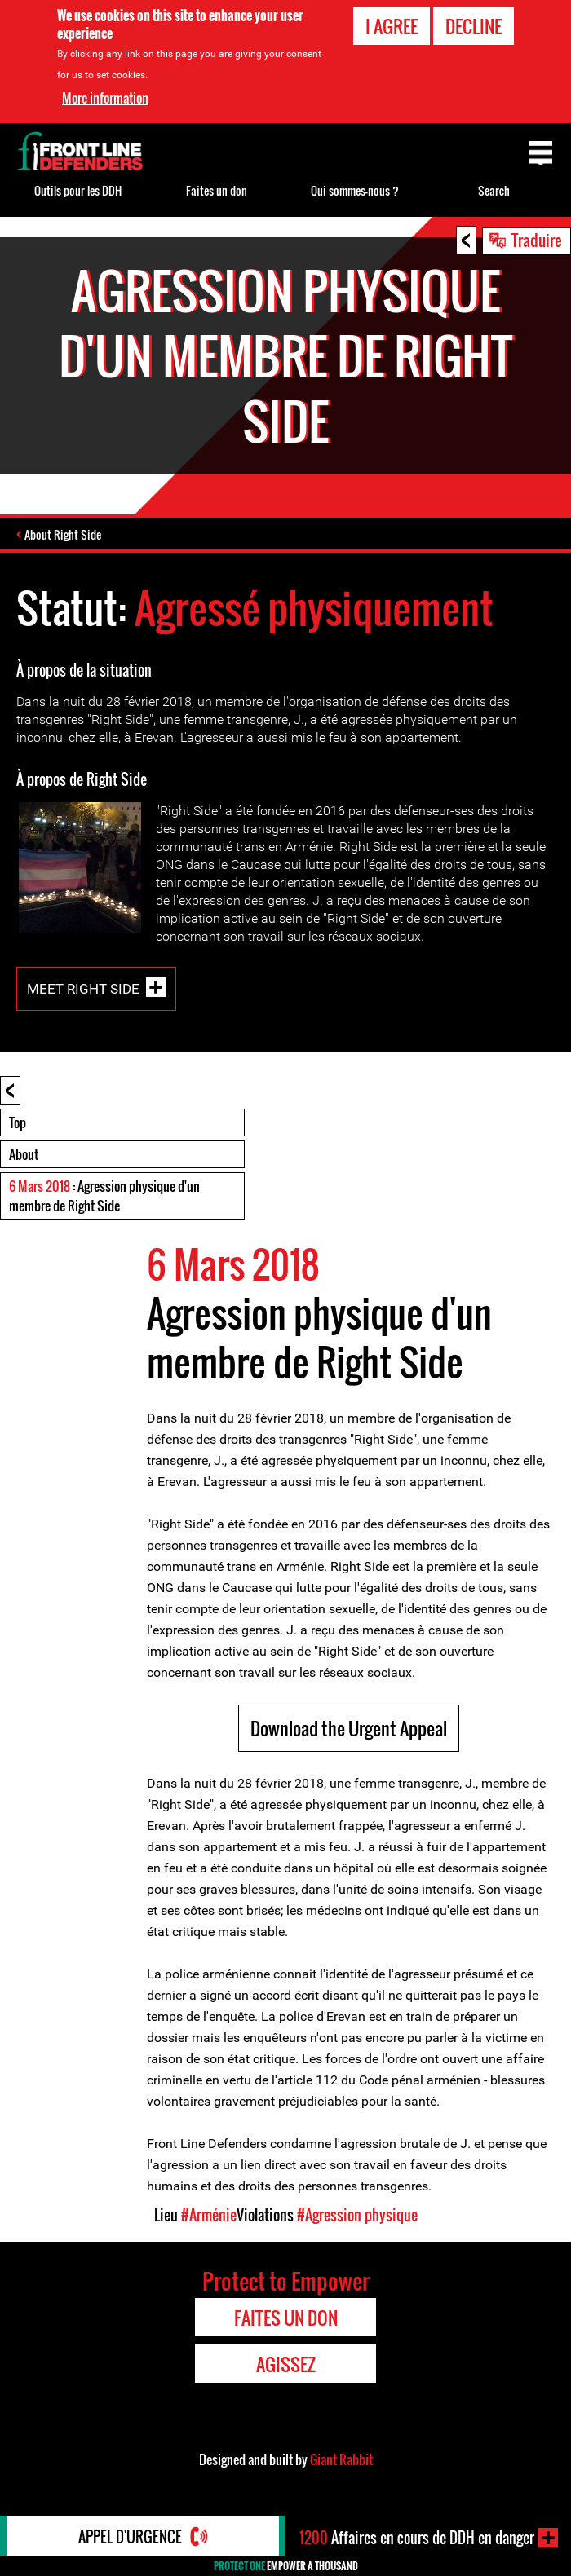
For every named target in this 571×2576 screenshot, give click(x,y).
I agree (391, 26)
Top (17, 1122)
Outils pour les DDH (78, 190)
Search (494, 190)
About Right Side (62, 534)
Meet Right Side (83, 988)
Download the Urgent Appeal (348, 1728)
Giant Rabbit (341, 2459)
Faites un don (216, 190)
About (23, 1154)
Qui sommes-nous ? (355, 190)
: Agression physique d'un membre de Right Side (104, 1195)
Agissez (286, 2364)
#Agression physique (357, 2214)
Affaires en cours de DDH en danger (416, 2537)
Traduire (536, 239)
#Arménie (209, 2214)
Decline (473, 26)
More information (105, 98)
